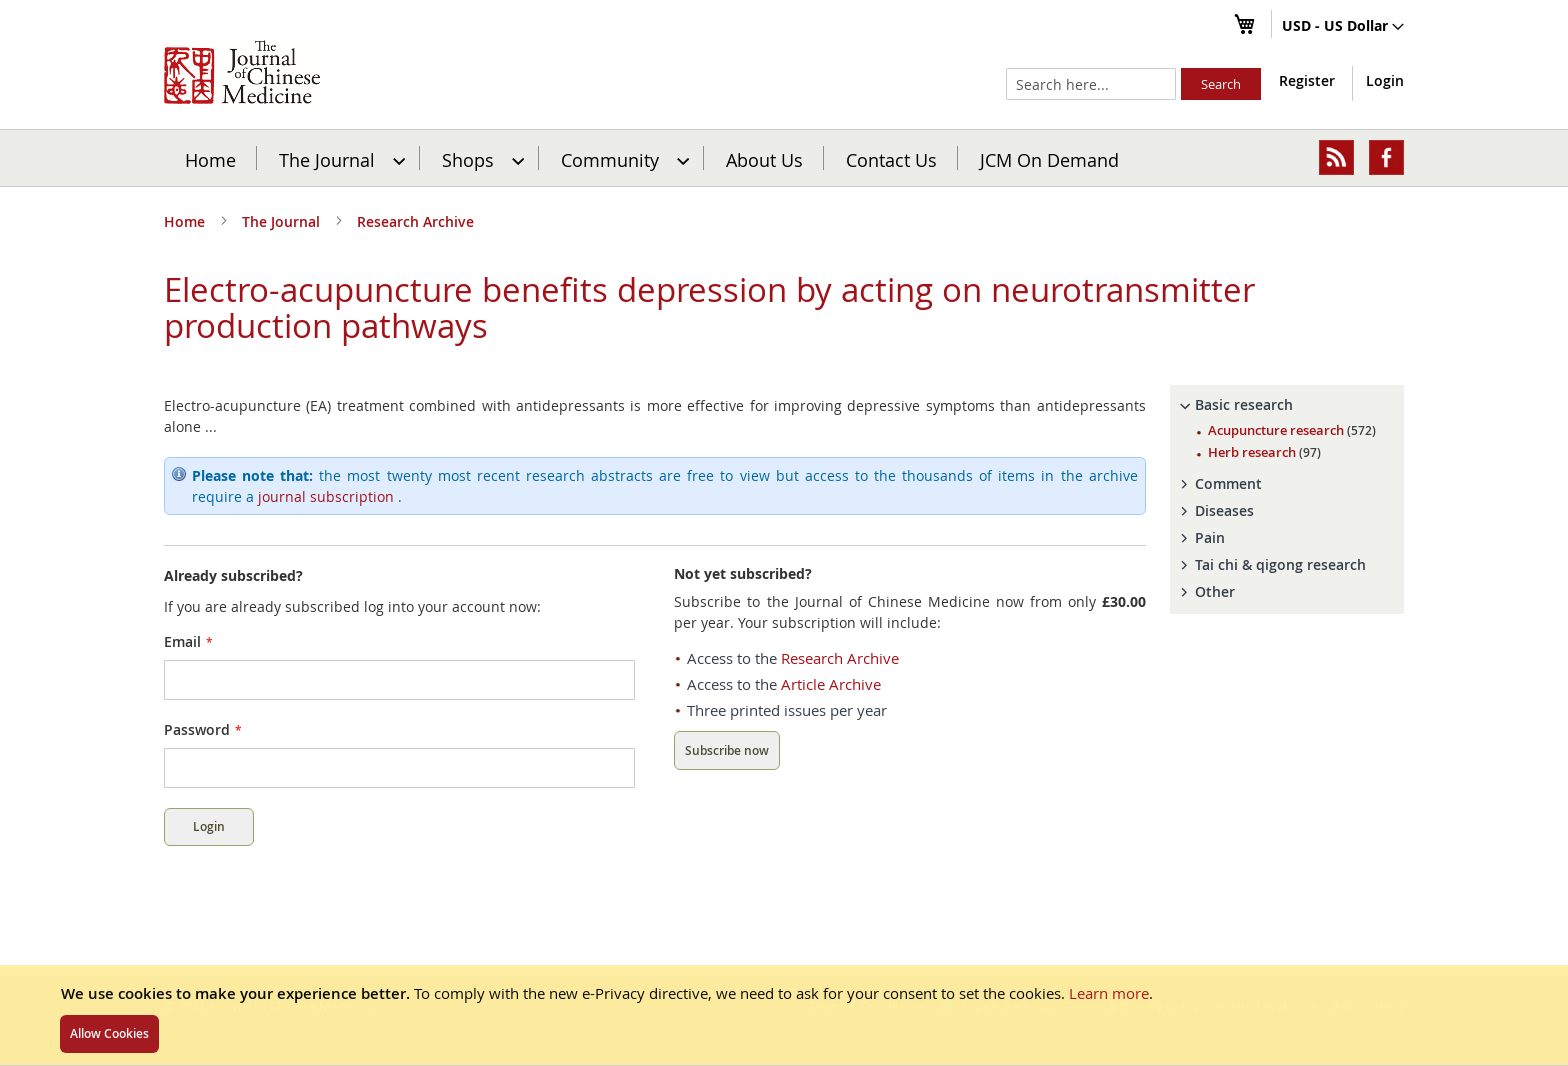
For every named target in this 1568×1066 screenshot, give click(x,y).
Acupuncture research (1292, 430)
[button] (1343, 27)
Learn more (1109, 993)
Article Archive (831, 684)
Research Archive (415, 221)
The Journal (283, 221)
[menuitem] (339, 158)
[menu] (784, 158)
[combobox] (1091, 84)
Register (1307, 80)
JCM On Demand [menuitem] (1049, 159)
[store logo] (242, 72)
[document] (784, 1015)
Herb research (1264, 452)
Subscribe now (727, 750)
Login (1385, 80)
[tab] (1287, 405)
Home (210, 159)
